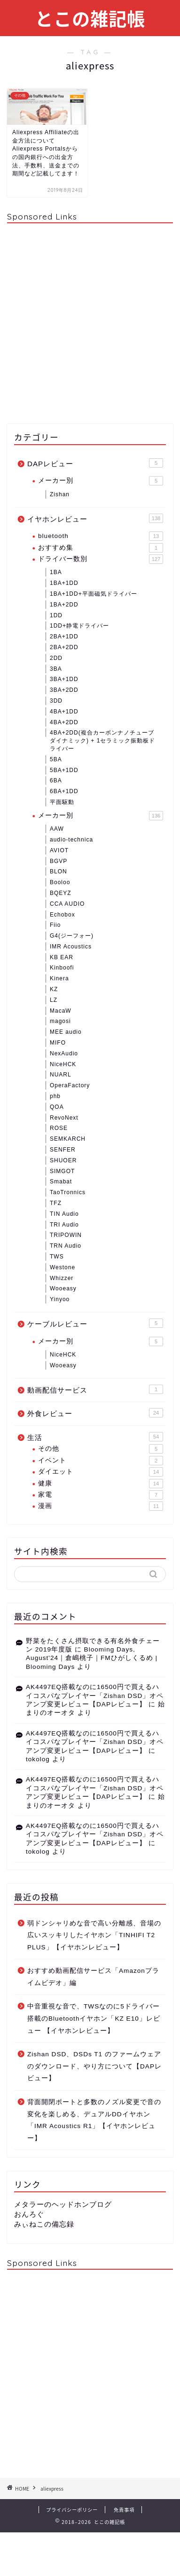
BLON (58, 871)
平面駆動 (62, 802)
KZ (54, 989)
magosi (60, 1021)
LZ (53, 1000)
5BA (56, 759)
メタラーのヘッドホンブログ (63, 2204)
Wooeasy (63, 1288)
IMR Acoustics (71, 946)
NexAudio (64, 1053)
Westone (62, 1267)
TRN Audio (65, 1246)
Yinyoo (60, 1299)
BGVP (58, 861)
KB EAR (61, 957)
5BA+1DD (64, 770)
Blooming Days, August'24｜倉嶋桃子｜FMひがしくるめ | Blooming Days (91, 1658)
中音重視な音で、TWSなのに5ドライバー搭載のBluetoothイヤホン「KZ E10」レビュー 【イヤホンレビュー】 (93, 2018)
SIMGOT (62, 1171)
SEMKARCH (68, 1139)
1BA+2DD (64, 604)
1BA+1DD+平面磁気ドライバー (93, 594)
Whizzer (61, 1278)
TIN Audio (64, 1214)
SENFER (63, 1149)
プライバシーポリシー (72, 2509)
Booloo (60, 882)
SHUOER (63, 1160)
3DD (56, 700)
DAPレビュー (95, 463)
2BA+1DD (64, 636)
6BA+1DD (64, 791)
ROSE (59, 1128)
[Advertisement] (90, 320)
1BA (56, 572)
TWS (57, 1256)
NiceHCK (63, 1064)
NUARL (60, 1074)
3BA (56, 669)
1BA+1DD (64, 583)
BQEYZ (60, 893)
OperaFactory (70, 1085)
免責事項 (124, 2509)
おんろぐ (29, 2214)
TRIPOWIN (66, 1235)
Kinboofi (62, 967)
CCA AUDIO (67, 904)
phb (55, 1096)
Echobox (62, 914)
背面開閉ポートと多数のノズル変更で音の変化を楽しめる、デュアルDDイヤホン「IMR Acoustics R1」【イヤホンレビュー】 (94, 2120)
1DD (56, 615)
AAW (57, 829)
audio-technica (71, 839)
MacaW (60, 1011)
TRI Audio (64, 1224)
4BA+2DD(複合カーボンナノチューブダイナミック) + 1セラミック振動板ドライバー (102, 740)
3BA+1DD (64, 679)
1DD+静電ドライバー (79, 625)
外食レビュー (95, 1412)
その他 (100, 1449)
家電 (100, 1495)
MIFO (58, 1042)
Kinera (59, 978)
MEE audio (66, 1032)
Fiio (55, 925)
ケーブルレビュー (95, 1323)
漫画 (100, 1506)
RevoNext (64, 1117)
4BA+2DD (64, 722)
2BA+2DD (64, 647)
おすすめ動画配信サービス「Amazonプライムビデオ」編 (93, 1976)
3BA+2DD (64, 690)
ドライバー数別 (100, 559)
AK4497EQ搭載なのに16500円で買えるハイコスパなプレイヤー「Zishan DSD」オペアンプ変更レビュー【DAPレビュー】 (95, 1695)
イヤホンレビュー (95, 518)
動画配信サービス (95, 1389)
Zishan (60, 494)
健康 (100, 1483)
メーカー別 (100, 480)
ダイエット (100, 1472)
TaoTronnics (68, 1192)
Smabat (61, 1181)
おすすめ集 (100, 548)
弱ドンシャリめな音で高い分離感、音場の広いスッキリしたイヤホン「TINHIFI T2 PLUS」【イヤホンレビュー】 (94, 1935)
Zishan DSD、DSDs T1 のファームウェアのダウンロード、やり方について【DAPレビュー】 (94, 2066)
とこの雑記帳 (90, 19)
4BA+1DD (64, 711)
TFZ (56, 1203)
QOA (57, 1107)
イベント (100, 1460)
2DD (56, 658)
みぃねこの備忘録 (44, 2224)
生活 (95, 1436)
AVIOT (59, 850)
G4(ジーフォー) (72, 935)
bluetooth (100, 536)
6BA (56, 780)
